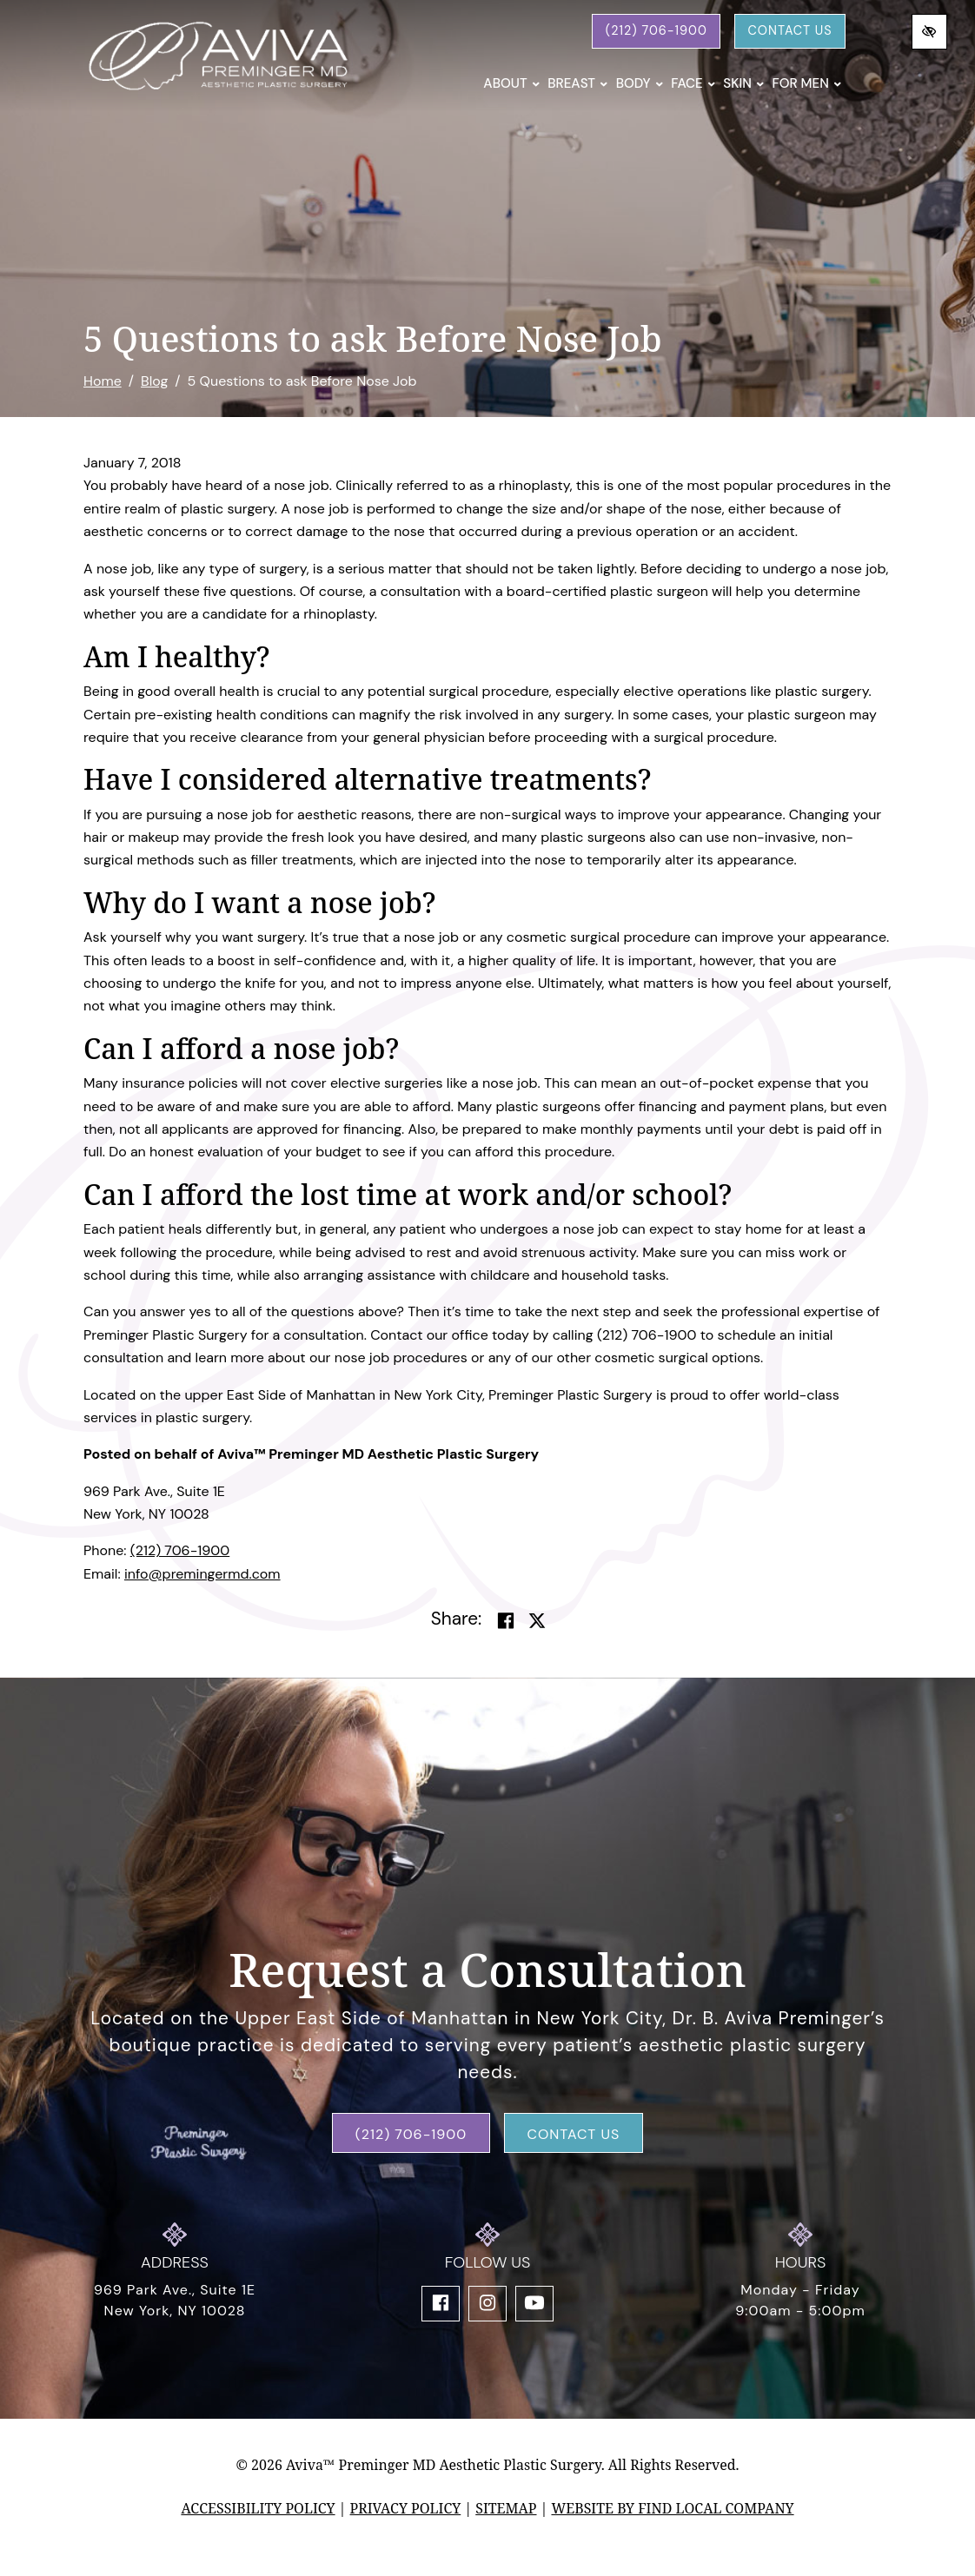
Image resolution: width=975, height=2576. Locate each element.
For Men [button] (806, 83)
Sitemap (505, 2508)
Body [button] (640, 83)
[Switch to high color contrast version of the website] (929, 32)
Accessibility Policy (258, 2508)
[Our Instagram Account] (487, 2303)
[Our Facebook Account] (440, 2303)
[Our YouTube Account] (534, 2303)
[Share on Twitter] (537, 1621)
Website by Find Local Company (672, 2508)
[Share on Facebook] (505, 1621)
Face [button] (693, 83)
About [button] (511, 83)
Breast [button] (577, 83)
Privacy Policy (405, 2508)
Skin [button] (743, 83)
